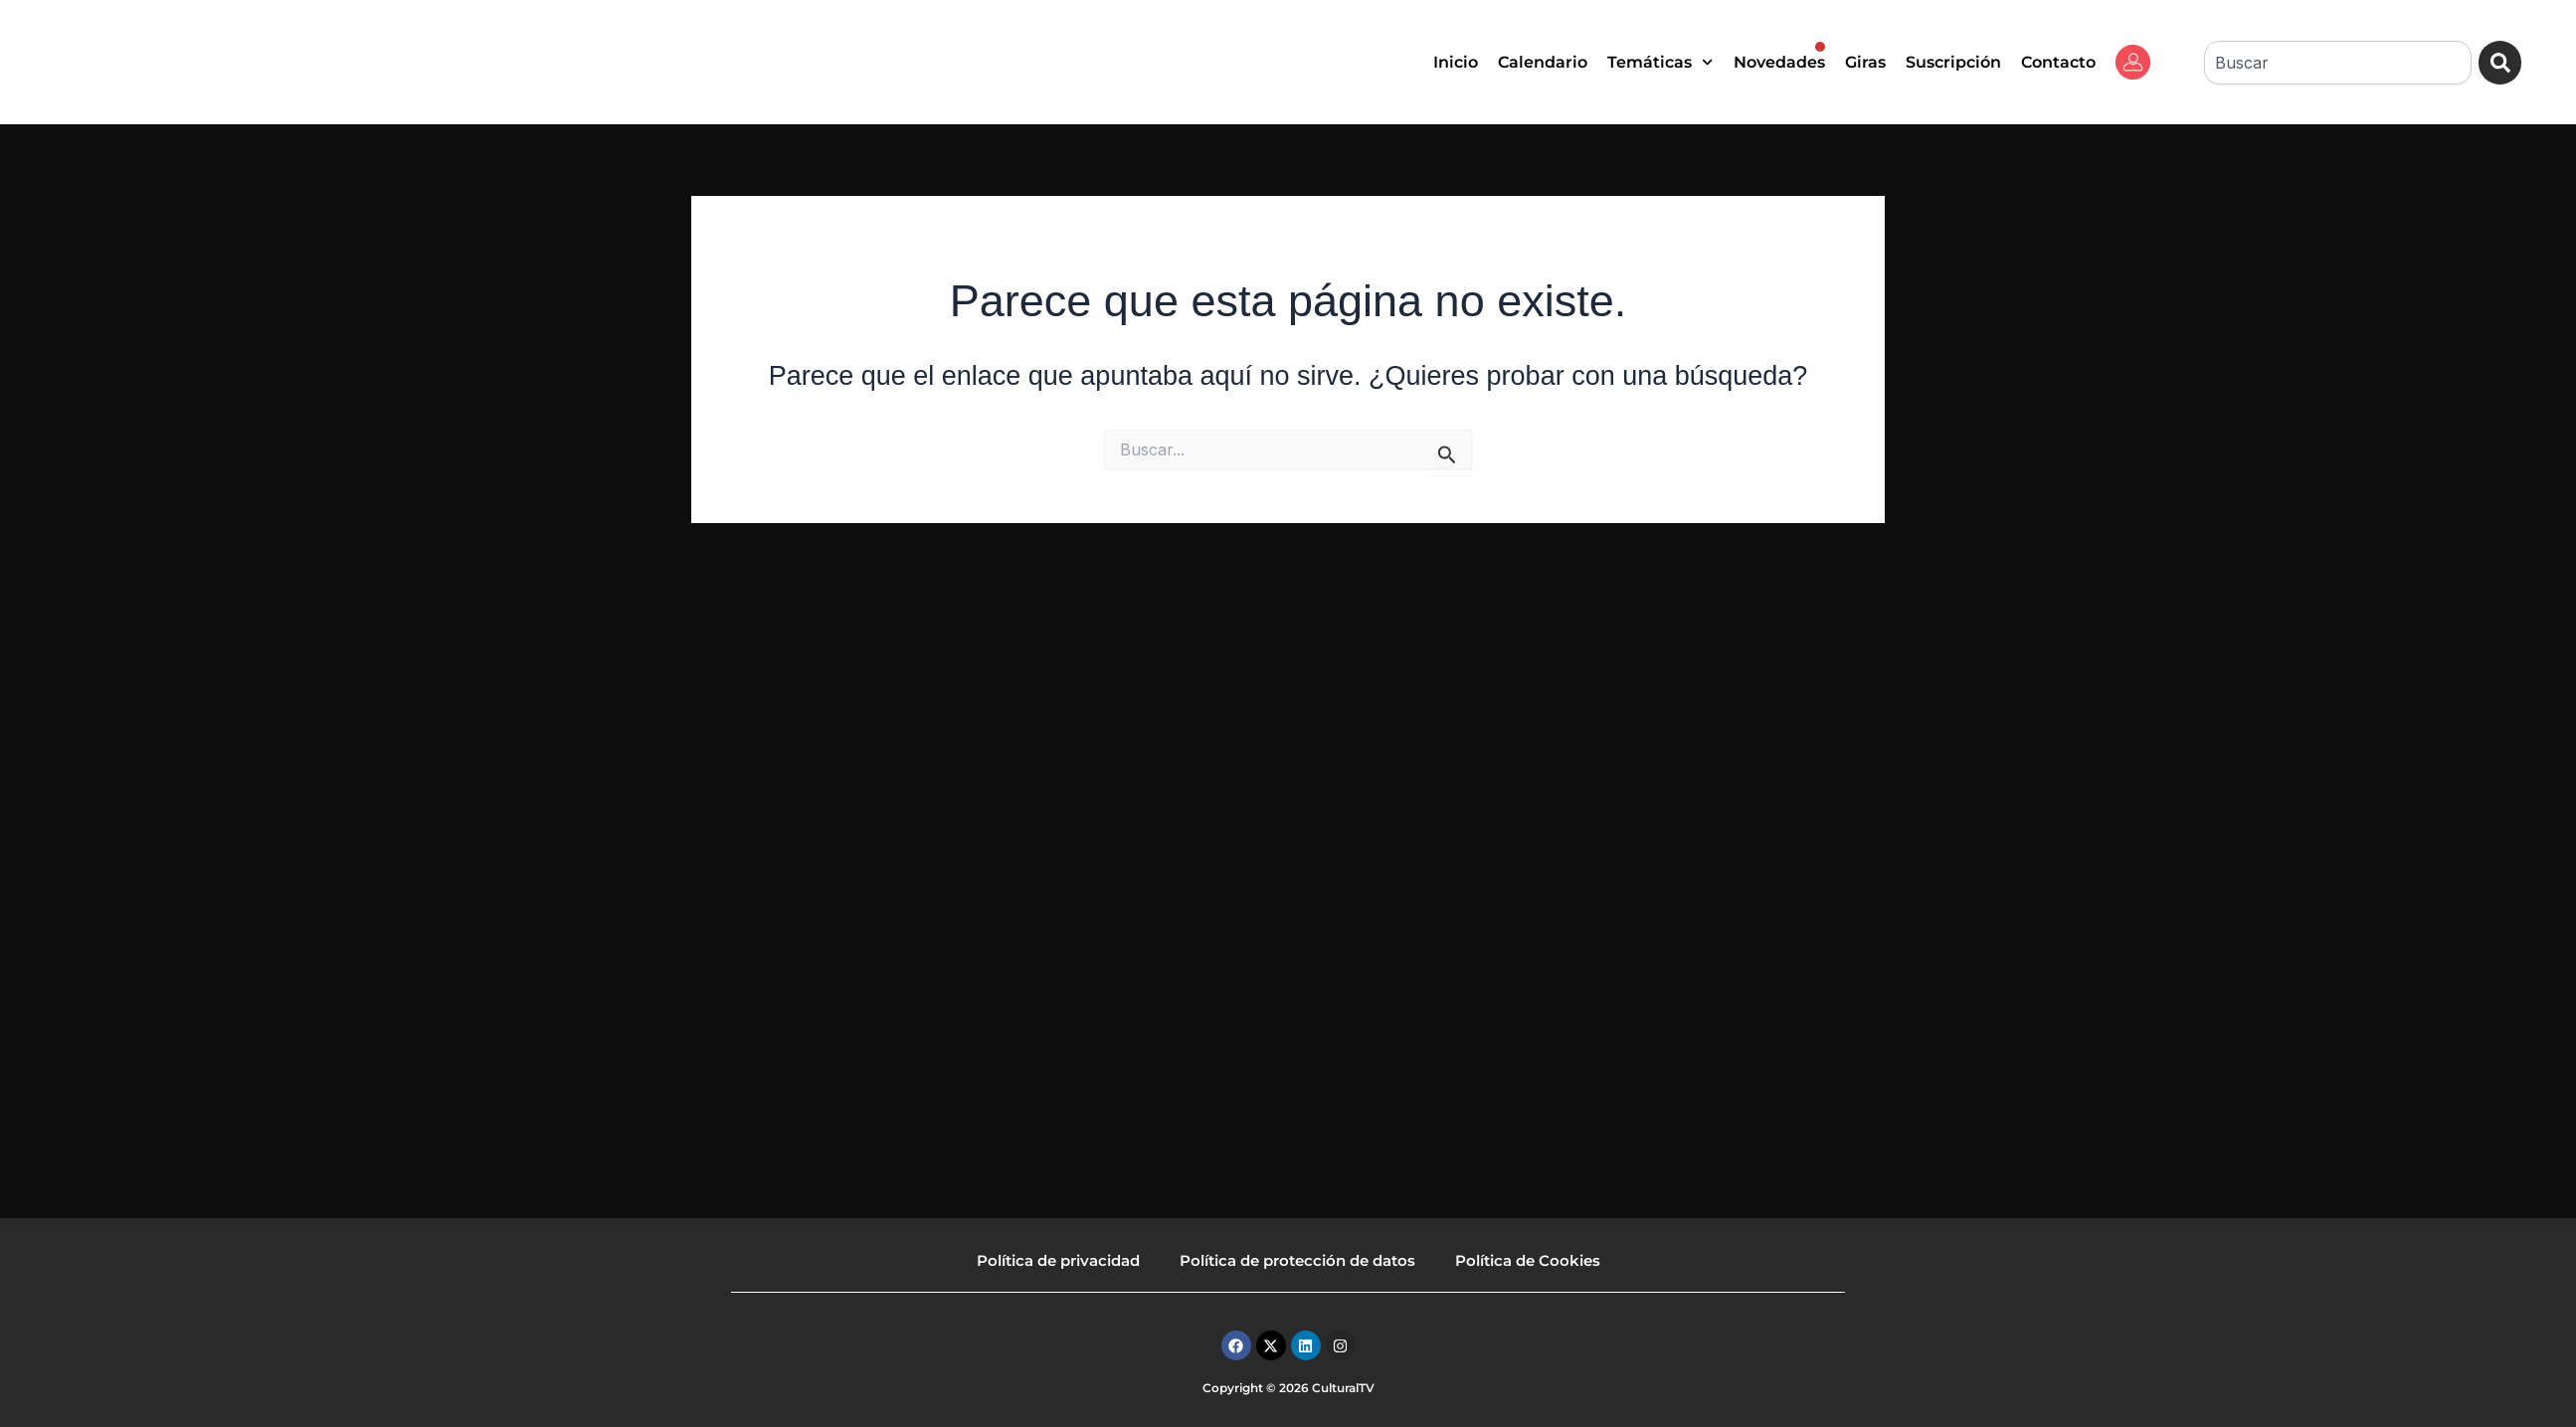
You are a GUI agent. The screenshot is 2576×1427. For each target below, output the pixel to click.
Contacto (2058, 62)
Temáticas (1660, 62)
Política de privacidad (1058, 1260)
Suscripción (1953, 62)
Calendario (1542, 62)
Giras (1865, 62)
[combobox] (2337, 63)
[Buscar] (2500, 63)
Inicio (1455, 62)
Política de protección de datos (1297, 1260)
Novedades (1779, 57)
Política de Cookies (1527, 1260)
